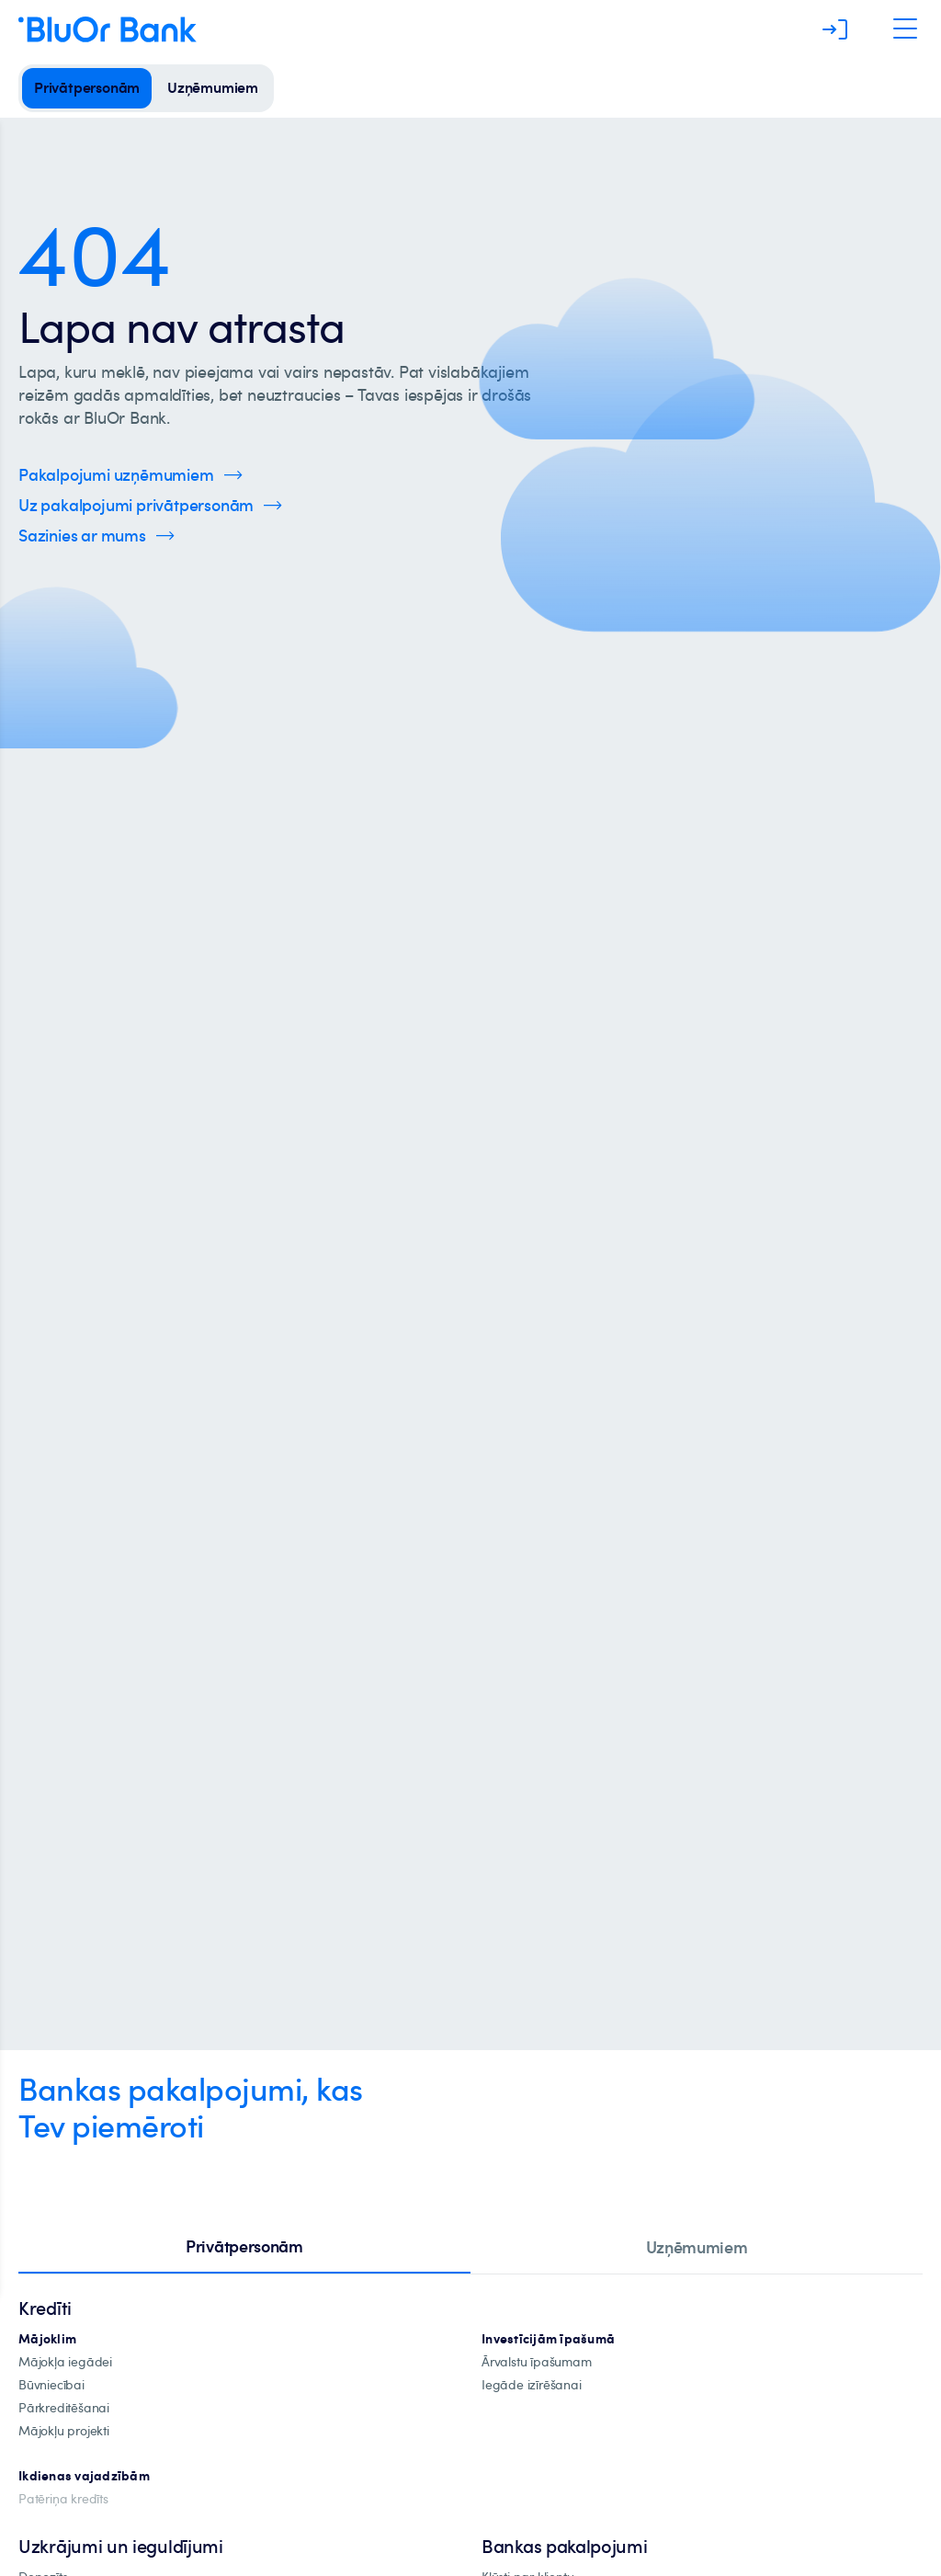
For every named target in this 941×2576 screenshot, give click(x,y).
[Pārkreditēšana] (63, 2408)
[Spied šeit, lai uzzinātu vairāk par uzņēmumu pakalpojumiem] (130, 474)
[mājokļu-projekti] (63, 2431)
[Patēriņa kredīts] (63, 2499)
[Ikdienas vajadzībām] (84, 2476)
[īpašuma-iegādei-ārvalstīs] (537, 2362)
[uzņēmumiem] (212, 88)
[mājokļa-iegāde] (65, 2362)
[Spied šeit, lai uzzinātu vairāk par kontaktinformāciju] (96, 535)
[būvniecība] (51, 2385)
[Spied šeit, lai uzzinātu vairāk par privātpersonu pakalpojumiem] (150, 505)
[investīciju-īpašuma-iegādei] (532, 2385)
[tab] (244, 2248)
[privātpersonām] (87, 88)
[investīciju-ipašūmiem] (548, 2339)
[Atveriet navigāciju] (905, 29)
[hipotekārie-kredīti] (47, 2339)
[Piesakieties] (835, 29)
